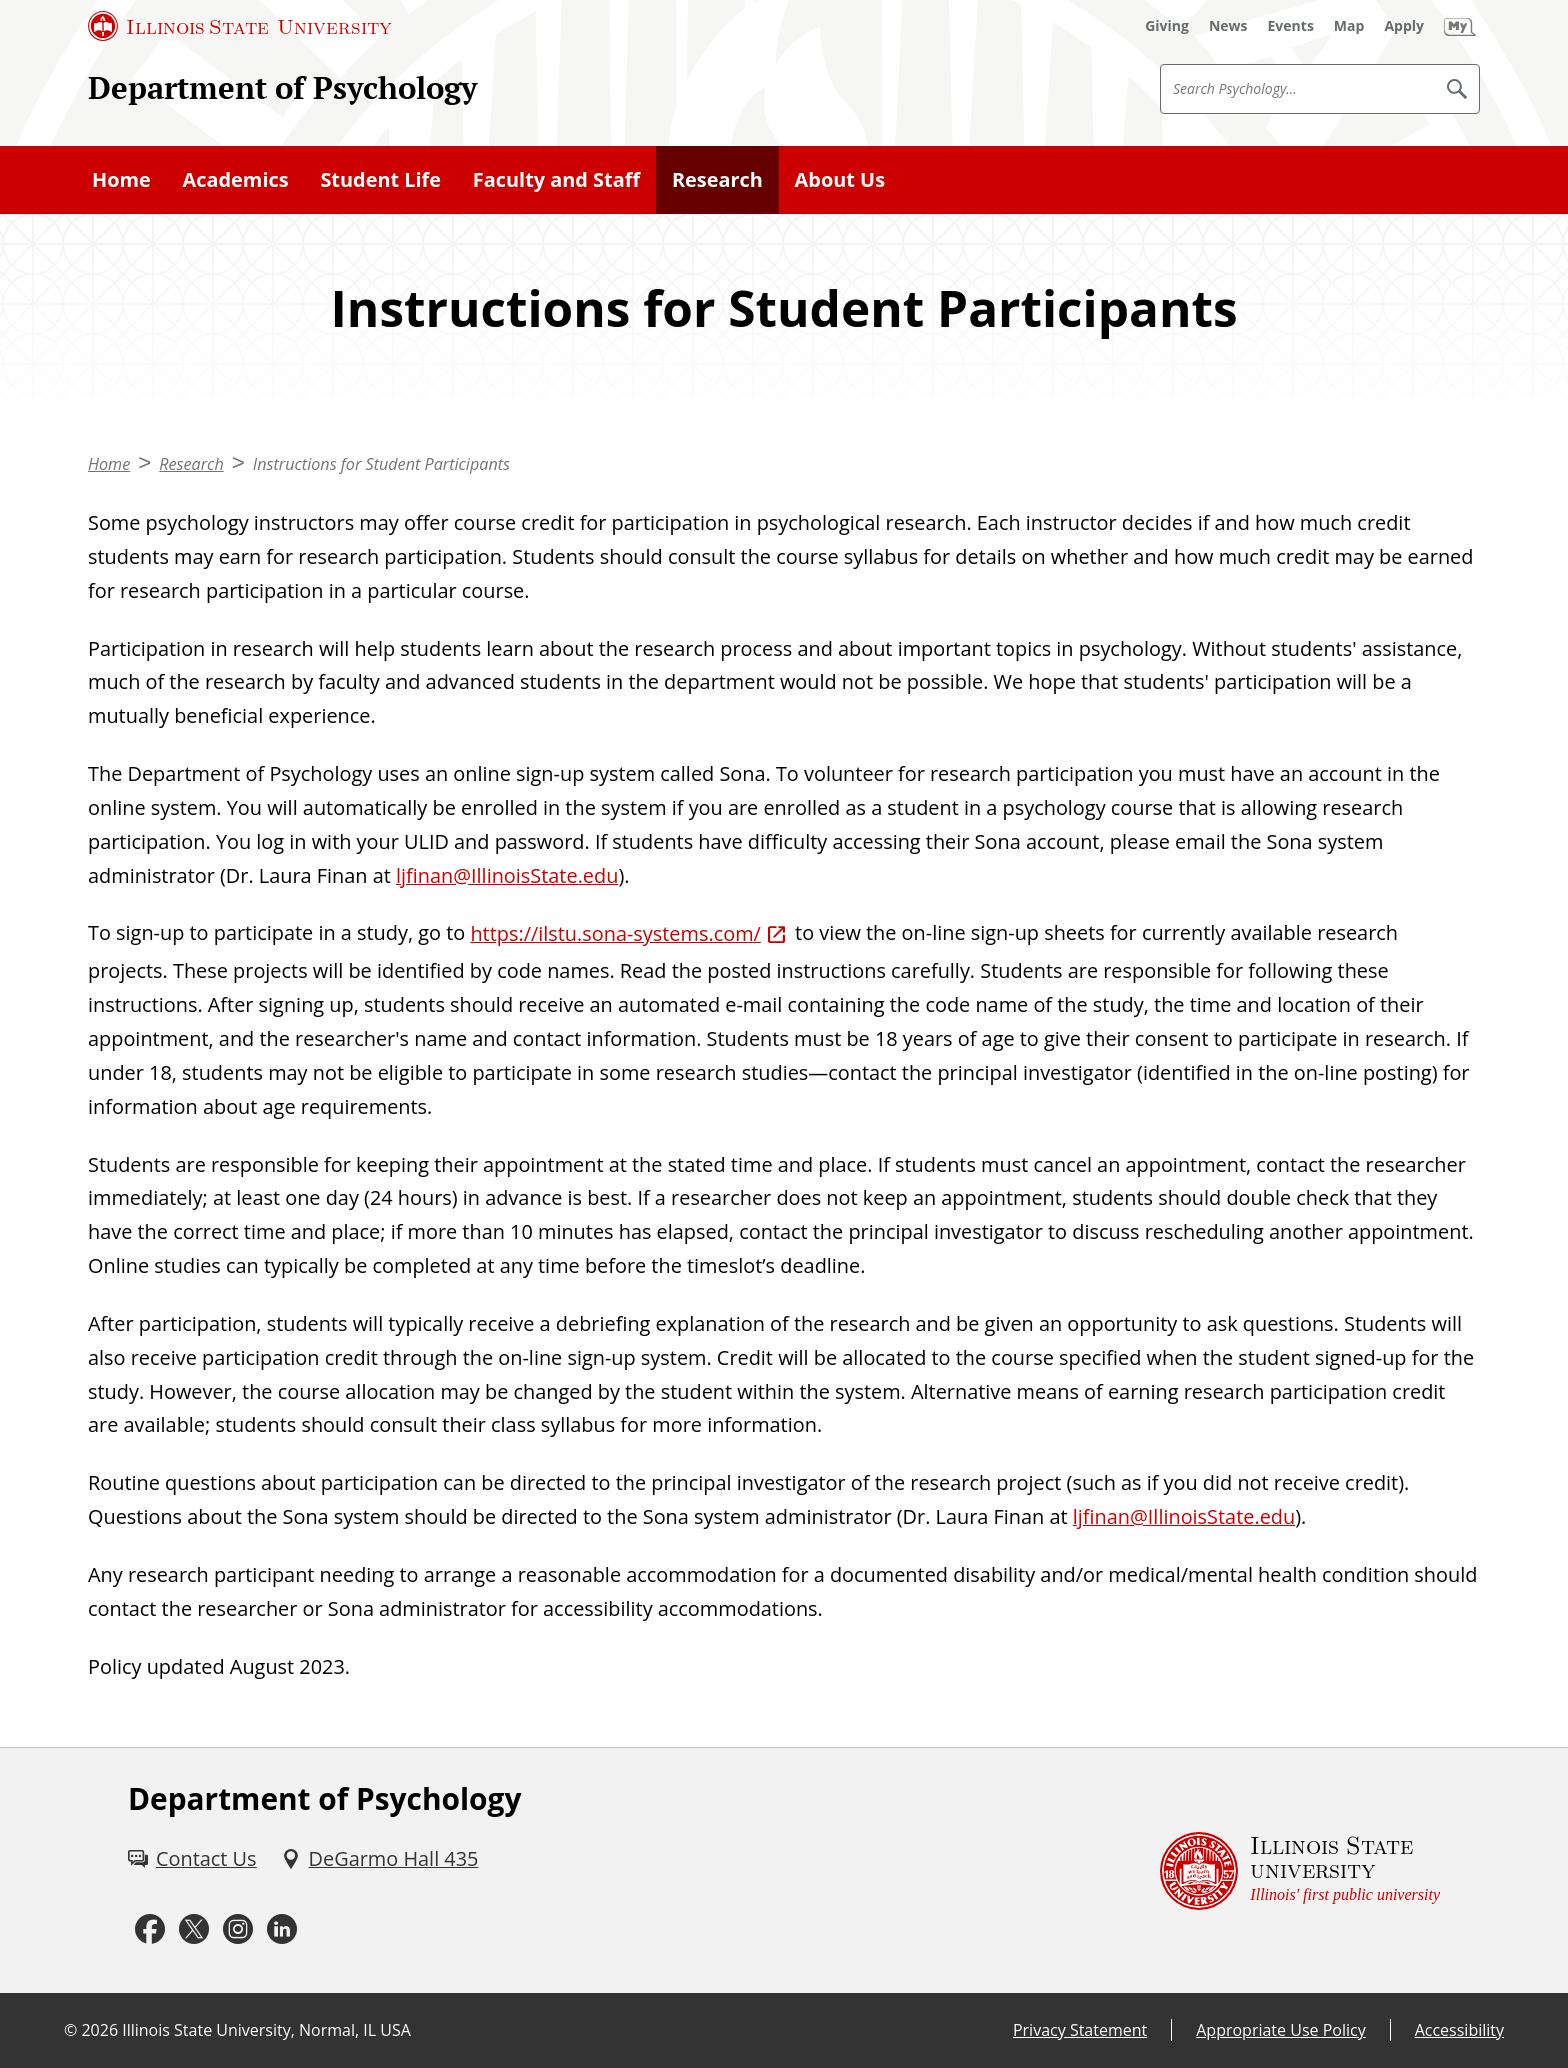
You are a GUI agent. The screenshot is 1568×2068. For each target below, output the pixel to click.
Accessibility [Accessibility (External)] (1459, 2030)
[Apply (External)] (1404, 26)
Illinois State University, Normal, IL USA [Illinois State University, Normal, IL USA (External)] (266, 2030)
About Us (840, 179)
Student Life (380, 179)
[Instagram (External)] (238, 1929)
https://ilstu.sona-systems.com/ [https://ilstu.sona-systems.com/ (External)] (615, 933)
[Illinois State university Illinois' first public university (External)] (1300, 1870)
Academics (236, 179)
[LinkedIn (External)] (282, 1929)
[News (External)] (1228, 26)
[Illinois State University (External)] (240, 26)
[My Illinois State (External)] (1460, 26)
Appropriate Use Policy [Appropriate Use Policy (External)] (1280, 2030)
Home (121, 179)
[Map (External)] (1349, 26)
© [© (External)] (70, 2030)
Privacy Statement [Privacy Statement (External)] (1080, 2030)
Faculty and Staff (556, 179)
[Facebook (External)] (150, 1929)
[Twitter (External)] (194, 1929)
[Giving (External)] (1167, 26)
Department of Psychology (282, 87)
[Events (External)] (1291, 26)
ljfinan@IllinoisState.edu (507, 875)
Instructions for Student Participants (381, 464)
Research (717, 179)
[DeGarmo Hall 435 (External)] (380, 1859)
